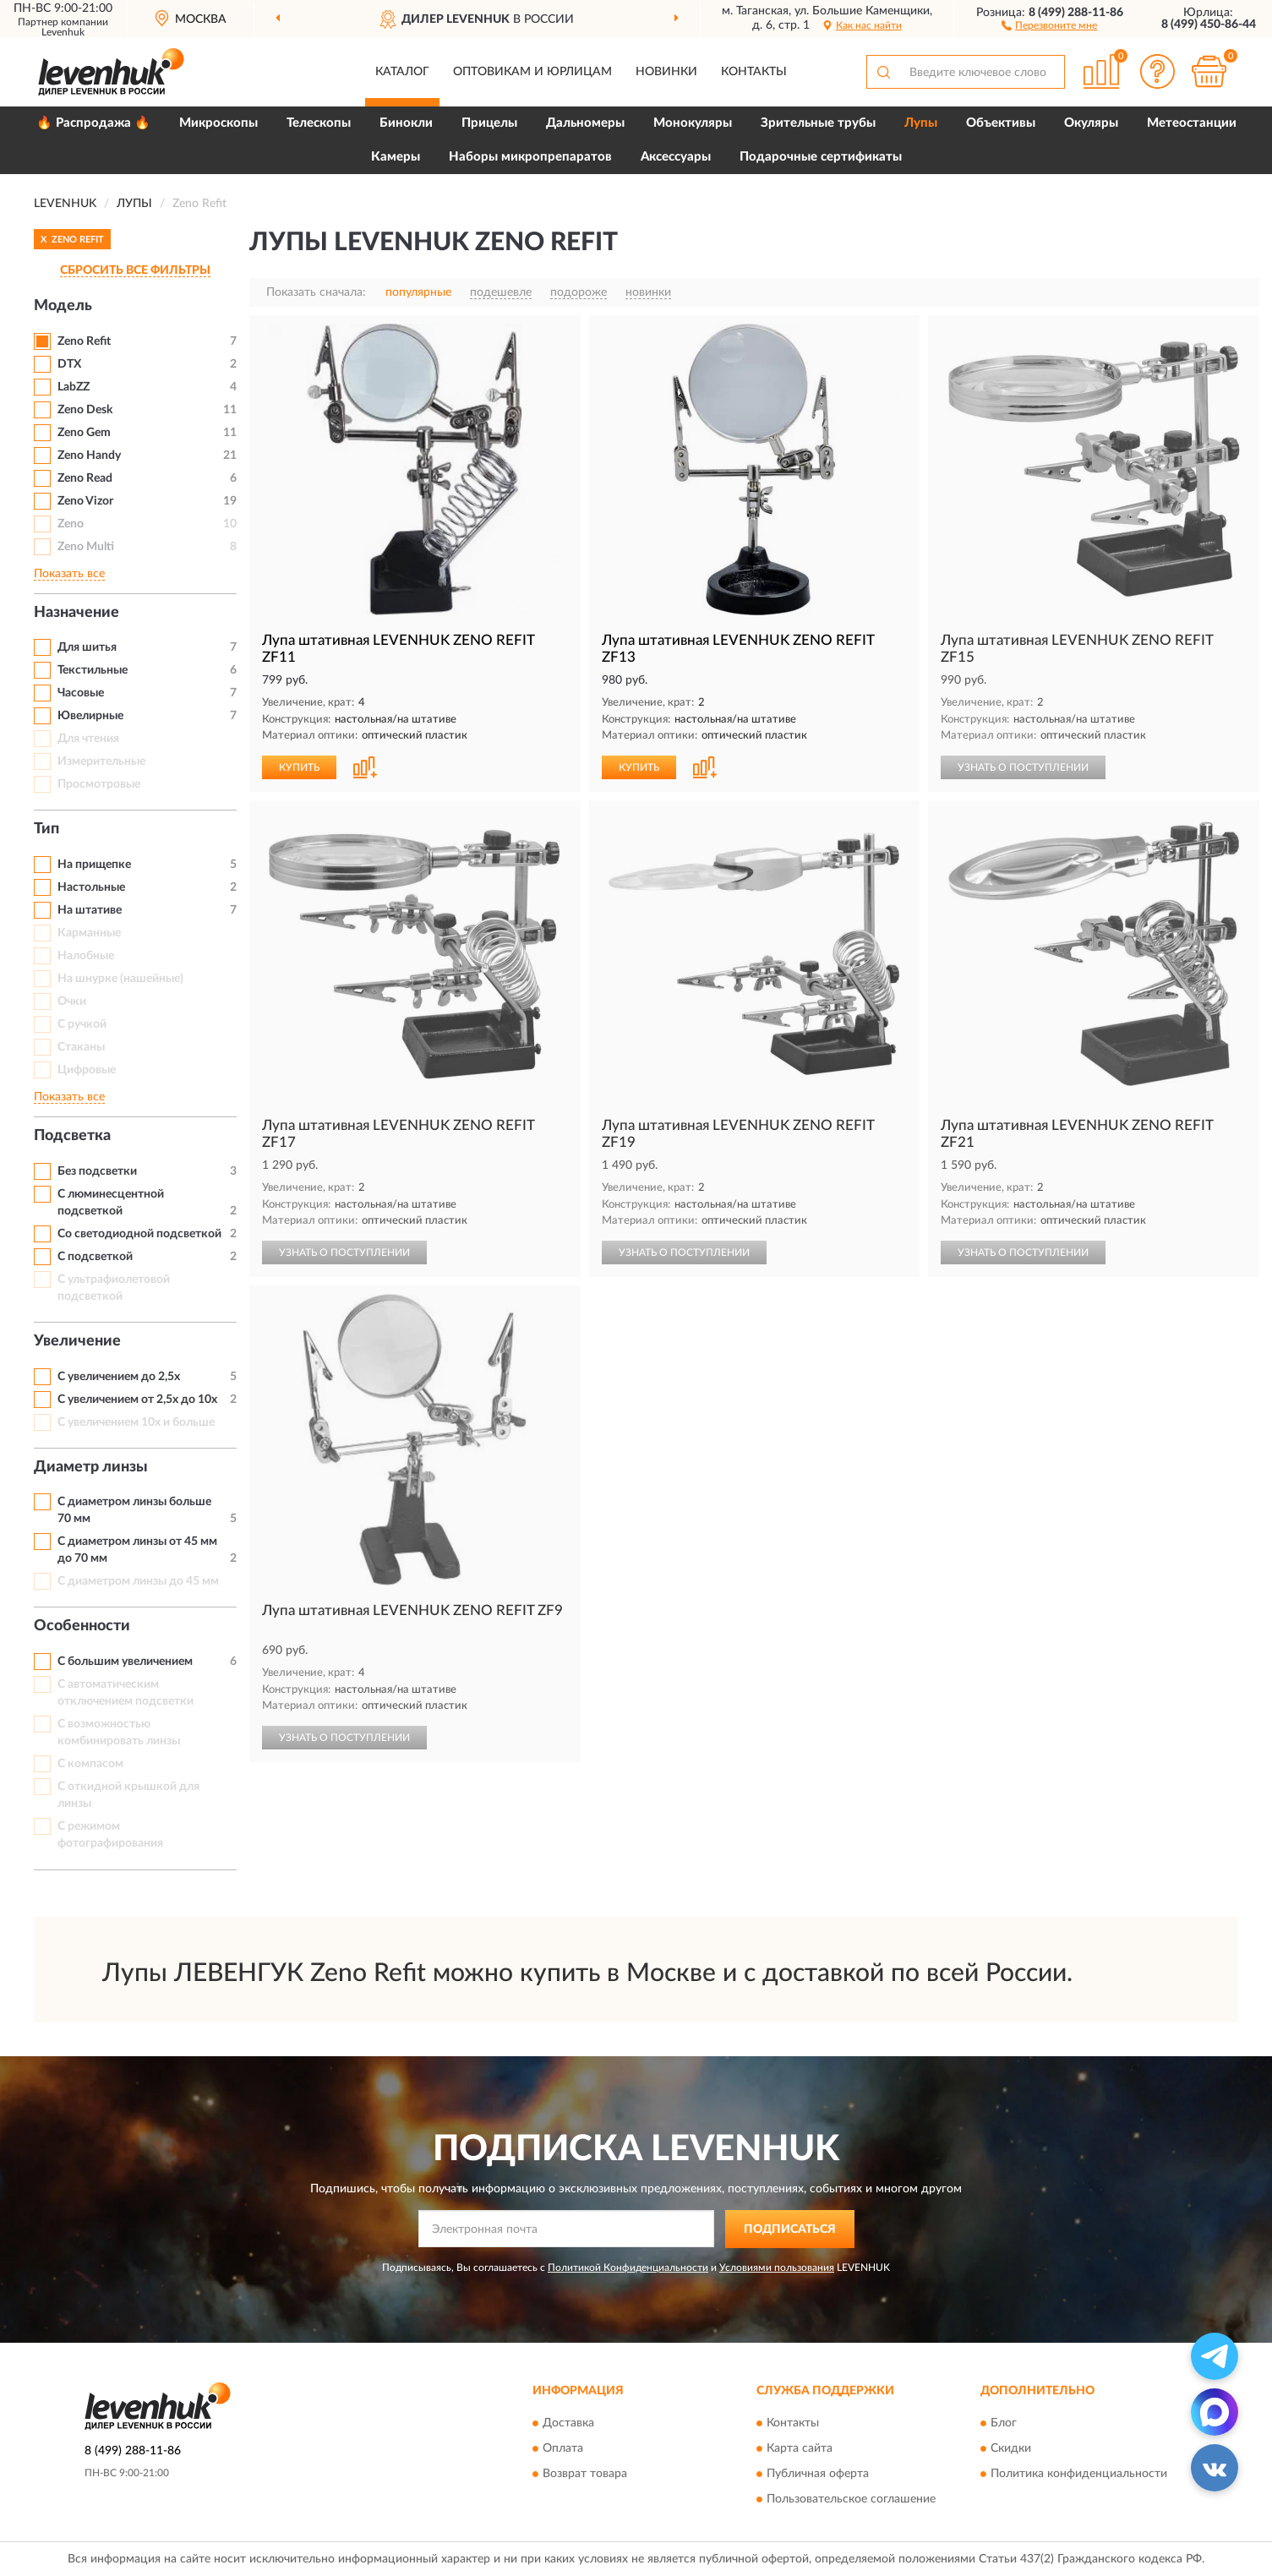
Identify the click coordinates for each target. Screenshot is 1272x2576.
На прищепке (94, 864)
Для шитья (87, 647)
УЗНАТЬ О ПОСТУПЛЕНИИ (1023, 767)
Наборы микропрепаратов (530, 156)
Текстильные (92, 670)
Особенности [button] (82, 1626)
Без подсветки (97, 1171)
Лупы (920, 123)
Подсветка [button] (72, 1135)
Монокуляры (692, 123)
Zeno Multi (85, 547)
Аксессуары (676, 156)
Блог (1004, 2424)
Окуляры (1091, 123)
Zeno (70, 524)
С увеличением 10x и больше (136, 1422)
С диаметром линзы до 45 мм (138, 1581)
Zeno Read (84, 478)
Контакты (754, 72)
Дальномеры (585, 123)
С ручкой (81, 1024)
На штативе (89, 910)
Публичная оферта (818, 2474)
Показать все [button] (69, 574)
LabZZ (73, 387)
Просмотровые (98, 784)
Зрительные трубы (818, 123)
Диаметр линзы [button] (91, 1467)
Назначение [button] (76, 612)
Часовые (80, 693)
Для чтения (88, 739)
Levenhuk (63, 32)
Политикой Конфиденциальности (628, 2267)
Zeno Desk (84, 410)
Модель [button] (63, 306)
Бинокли (406, 123)
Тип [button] (46, 829)
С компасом (90, 1764)
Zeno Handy (89, 455)
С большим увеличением (125, 1661)
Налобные (85, 956)
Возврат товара (585, 2474)
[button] (1049, 24)
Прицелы (489, 123)
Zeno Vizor (85, 501)
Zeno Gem (84, 433)
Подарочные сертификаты (821, 156)
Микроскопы (218, 123)
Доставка (568, 2424)
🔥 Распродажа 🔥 (93, 123)
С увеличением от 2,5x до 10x (137, 1399)
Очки (71, 1001)
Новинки (666, 72)
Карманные (89, 933)
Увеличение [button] (77, 1341)
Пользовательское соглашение (851, 2500)
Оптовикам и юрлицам (532, 72)
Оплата (563, 2449)
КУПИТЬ (299, 767)
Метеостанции (1192, 123)
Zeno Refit (84, 341)
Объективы (1000, 123)
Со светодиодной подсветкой (139, 1234)
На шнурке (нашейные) (120, 979)
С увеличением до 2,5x (118, 1377)
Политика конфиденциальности (1079, 2474)
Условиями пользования (776, 2267)
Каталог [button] (402, 72)
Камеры (395, 156)
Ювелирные (90, 716)
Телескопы (319, 123)
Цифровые (86, 1070)
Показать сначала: (316, 292)
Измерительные (101, 761)
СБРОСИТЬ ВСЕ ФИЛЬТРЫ (135, 270)
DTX (69, 364)
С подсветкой (95, 1257)
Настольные (91, 887)
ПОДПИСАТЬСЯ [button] (790, 2229)
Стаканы (81, 1047)
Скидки (1011, 2449)
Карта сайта (800, 2449)
